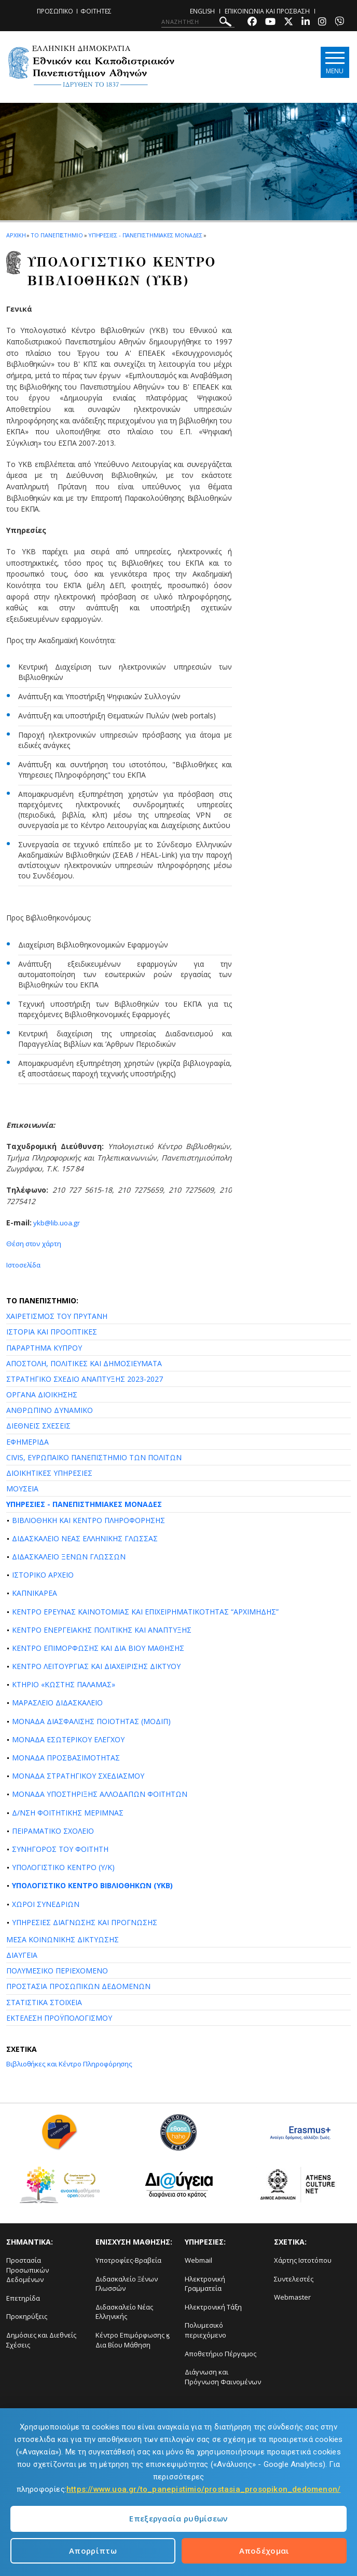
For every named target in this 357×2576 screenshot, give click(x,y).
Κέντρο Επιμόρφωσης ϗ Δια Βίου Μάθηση (132, 2340)
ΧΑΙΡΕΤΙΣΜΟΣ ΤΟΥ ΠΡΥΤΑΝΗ (56, 1316)
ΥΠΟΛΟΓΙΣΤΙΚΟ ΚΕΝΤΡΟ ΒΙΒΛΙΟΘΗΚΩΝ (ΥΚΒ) (92, 1885)
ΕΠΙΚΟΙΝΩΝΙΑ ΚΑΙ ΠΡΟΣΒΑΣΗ (267, 11)
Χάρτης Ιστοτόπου (303, 2260)
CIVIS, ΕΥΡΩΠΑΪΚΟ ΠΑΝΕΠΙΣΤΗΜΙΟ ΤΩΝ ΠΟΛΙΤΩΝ (94, 1457)
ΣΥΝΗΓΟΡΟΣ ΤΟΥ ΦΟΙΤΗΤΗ (60, 1849)
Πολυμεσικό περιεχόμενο (205, 2330)
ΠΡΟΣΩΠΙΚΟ (55, 11)
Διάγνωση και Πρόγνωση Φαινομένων (223, 2376)
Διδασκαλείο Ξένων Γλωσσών (126, 2283)
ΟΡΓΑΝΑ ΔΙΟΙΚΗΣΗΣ (41, 1394)
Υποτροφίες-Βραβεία (128, 2260)
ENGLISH (202, 11)
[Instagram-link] (322, 22)
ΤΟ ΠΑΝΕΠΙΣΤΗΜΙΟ (57, 235)
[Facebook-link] (252, 22)
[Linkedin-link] (305, 22)
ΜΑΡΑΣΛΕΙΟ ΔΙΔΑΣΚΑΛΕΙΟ (57, 1702)
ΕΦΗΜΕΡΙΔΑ (27, 1441)
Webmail (198, 2260)
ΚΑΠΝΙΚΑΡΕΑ (34, 1593)
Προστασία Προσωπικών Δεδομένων (27, 2269)
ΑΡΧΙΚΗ (15, 235)
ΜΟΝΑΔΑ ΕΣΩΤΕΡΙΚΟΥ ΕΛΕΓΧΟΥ (68, 1739)
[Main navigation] (333, 63)
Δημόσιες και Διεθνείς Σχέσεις (41, 2340)
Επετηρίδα (23, 2297)
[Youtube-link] (270, 22)
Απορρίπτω (93, 2550)
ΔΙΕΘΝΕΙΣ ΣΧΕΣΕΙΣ (38, 1426)
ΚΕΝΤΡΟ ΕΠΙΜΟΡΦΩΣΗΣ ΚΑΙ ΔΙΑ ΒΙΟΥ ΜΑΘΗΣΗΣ (98, 1648)
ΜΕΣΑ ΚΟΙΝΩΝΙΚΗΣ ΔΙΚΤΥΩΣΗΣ (62, 1939)
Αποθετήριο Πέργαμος (220, 2353)
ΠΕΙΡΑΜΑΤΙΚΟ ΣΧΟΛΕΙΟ (53, 1830)
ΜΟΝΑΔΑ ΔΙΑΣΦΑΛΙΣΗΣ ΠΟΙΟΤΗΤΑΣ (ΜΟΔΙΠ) (91, 1721)
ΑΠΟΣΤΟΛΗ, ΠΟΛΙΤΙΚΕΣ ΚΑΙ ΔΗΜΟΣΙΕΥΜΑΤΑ (84, 1363)
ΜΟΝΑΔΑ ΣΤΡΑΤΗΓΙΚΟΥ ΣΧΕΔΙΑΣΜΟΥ (78, 1776)
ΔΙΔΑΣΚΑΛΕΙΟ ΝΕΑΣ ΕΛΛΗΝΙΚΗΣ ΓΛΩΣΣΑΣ (85, 1538)
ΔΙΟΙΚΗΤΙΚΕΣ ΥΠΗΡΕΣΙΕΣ (49, 1473)
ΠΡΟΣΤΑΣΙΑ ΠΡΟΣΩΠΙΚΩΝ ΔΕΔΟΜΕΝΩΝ (78, 1986)
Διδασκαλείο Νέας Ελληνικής (124, 2311)
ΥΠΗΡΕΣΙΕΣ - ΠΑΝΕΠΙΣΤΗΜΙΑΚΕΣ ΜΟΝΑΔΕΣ (84, 1504)
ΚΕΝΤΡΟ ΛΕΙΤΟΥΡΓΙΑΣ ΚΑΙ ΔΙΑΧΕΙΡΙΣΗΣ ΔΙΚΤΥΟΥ (96, 1666)
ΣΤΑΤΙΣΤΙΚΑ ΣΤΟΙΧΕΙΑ (44, 2002)
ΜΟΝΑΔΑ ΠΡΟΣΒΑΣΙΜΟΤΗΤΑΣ (66, 1758)
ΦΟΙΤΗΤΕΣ (96, 11)
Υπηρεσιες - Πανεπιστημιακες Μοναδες (145, 235)
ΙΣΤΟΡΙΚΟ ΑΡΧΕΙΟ (43, 1575)
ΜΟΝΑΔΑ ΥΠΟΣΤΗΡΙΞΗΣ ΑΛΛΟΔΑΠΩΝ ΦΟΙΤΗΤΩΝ (99, 1794)
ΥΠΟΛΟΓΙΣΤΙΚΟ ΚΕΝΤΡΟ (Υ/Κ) (63, 1867)
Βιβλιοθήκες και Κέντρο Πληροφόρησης (73, 2063)
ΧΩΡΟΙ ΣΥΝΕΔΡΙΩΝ (45, 1903)
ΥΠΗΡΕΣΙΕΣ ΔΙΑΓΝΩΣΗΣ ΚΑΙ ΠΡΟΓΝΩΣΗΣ (84, 1922)
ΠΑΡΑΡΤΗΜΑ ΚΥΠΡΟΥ (44, 1347)
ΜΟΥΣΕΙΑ (22, 1488)
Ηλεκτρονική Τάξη (213, 2306)
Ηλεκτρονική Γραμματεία (205, 2283)
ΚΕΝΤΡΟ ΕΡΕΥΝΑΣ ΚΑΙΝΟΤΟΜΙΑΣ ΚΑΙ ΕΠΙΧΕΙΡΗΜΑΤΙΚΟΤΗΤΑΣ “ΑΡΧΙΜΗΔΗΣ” (145, 1611)
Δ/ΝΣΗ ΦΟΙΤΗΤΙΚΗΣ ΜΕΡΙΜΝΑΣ (67, 1812)
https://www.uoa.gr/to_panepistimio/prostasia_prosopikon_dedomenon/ (203, 2489)
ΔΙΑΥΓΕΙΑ (21, 1955)
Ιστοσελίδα (25, 1265)
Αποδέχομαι (264, 2550)
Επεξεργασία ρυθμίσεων (178, 2518)
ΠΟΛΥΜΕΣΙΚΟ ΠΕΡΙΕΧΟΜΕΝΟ (57, 1971)
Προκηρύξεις (26, 2316)
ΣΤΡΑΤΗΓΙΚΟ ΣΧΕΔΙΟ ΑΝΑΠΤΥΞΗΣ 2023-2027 (84, 1379)
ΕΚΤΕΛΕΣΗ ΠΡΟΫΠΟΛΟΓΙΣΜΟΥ (59, 2017)
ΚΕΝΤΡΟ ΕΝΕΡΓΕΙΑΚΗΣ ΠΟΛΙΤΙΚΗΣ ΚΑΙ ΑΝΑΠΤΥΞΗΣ (101, 1629)
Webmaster (292, 2297)
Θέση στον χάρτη (35, 1243)
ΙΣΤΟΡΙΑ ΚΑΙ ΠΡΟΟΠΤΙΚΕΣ (51, 1332)
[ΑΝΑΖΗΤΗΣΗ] (198, 22)
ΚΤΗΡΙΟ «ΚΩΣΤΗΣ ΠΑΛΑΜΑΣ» (63, 1684)
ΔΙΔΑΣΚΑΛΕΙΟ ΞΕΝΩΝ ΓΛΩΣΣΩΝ (69, 1556)
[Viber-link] (339, 22)
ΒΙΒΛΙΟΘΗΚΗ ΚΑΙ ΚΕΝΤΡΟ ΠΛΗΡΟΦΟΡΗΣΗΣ (88, 1520)
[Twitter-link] (288, 22)
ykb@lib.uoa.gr (57, 1222)
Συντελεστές (293, 2278)
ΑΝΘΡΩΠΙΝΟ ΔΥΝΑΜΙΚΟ (49, 1410)
